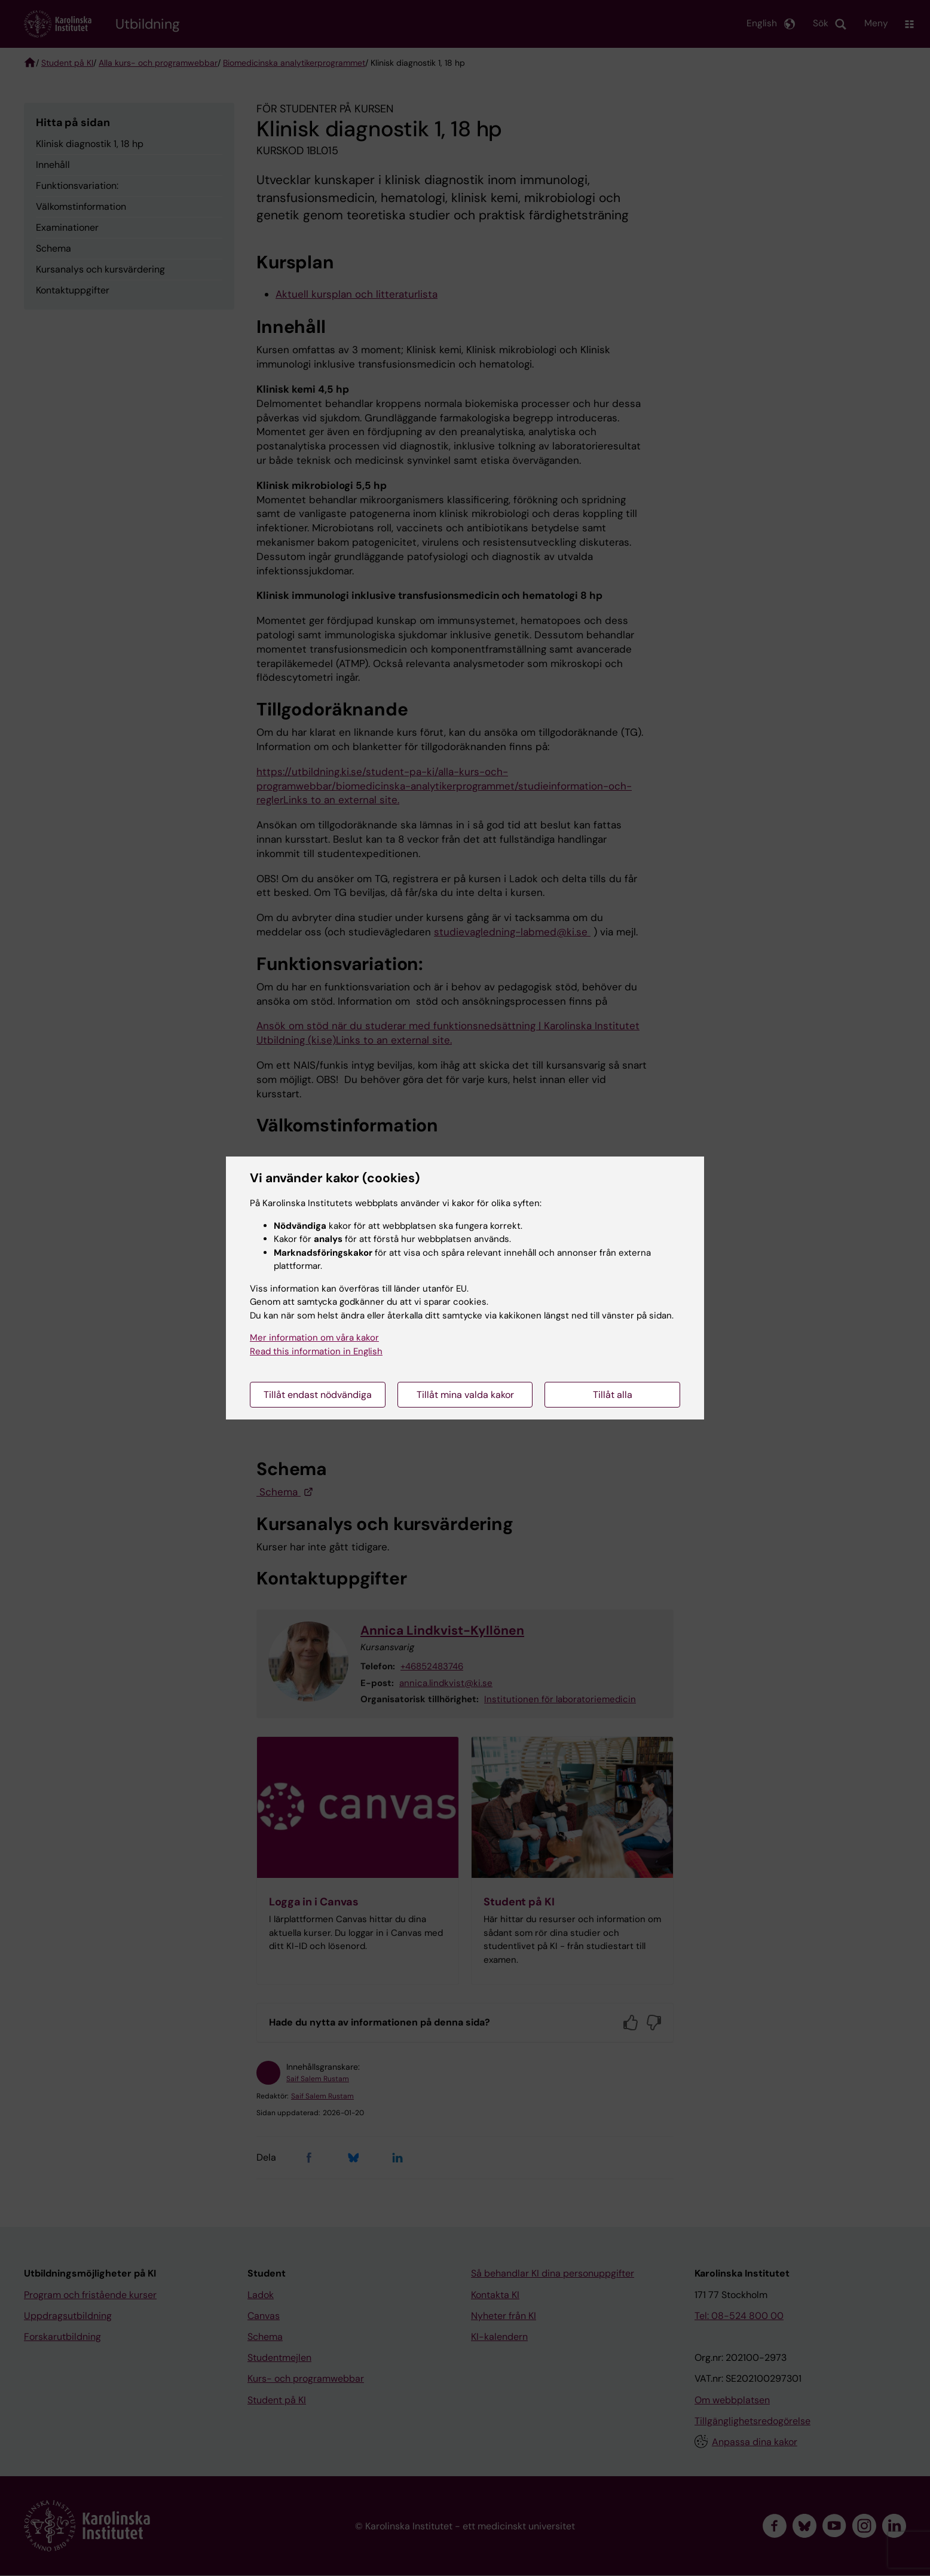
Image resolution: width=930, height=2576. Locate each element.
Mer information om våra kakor (314, 1338)
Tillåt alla (612, 1394)
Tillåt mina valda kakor (465, 1394)
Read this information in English (316, 1351)
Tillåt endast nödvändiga (318, 1394)
